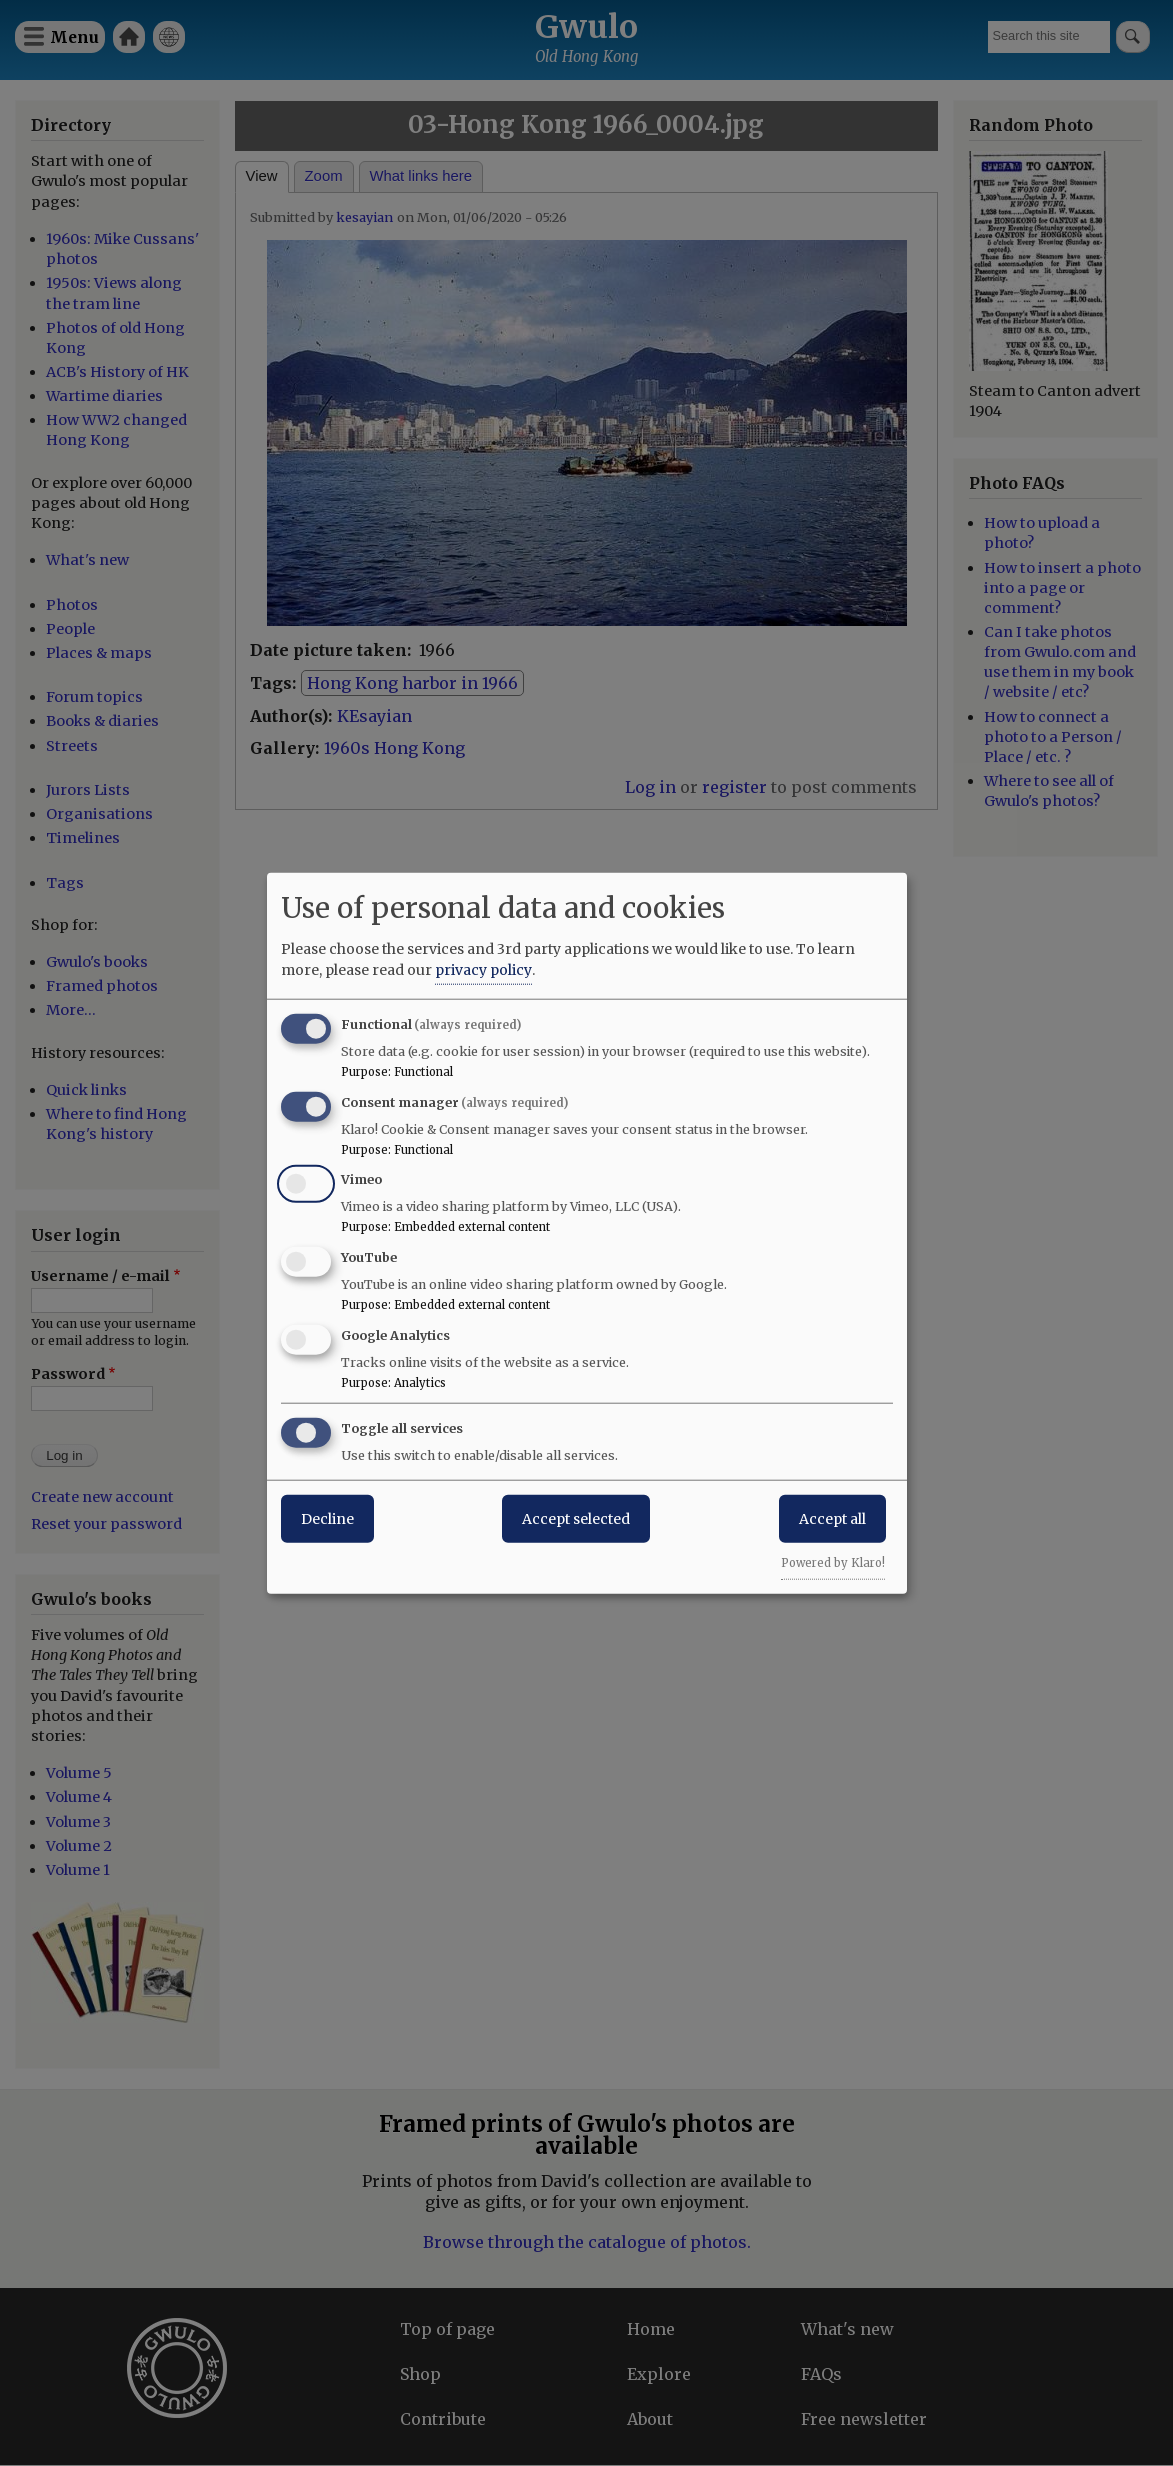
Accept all (832, 1518)
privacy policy (483, 969)
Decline (327, 1518)
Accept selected (576, 1518)
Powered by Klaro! (833, 1562)
